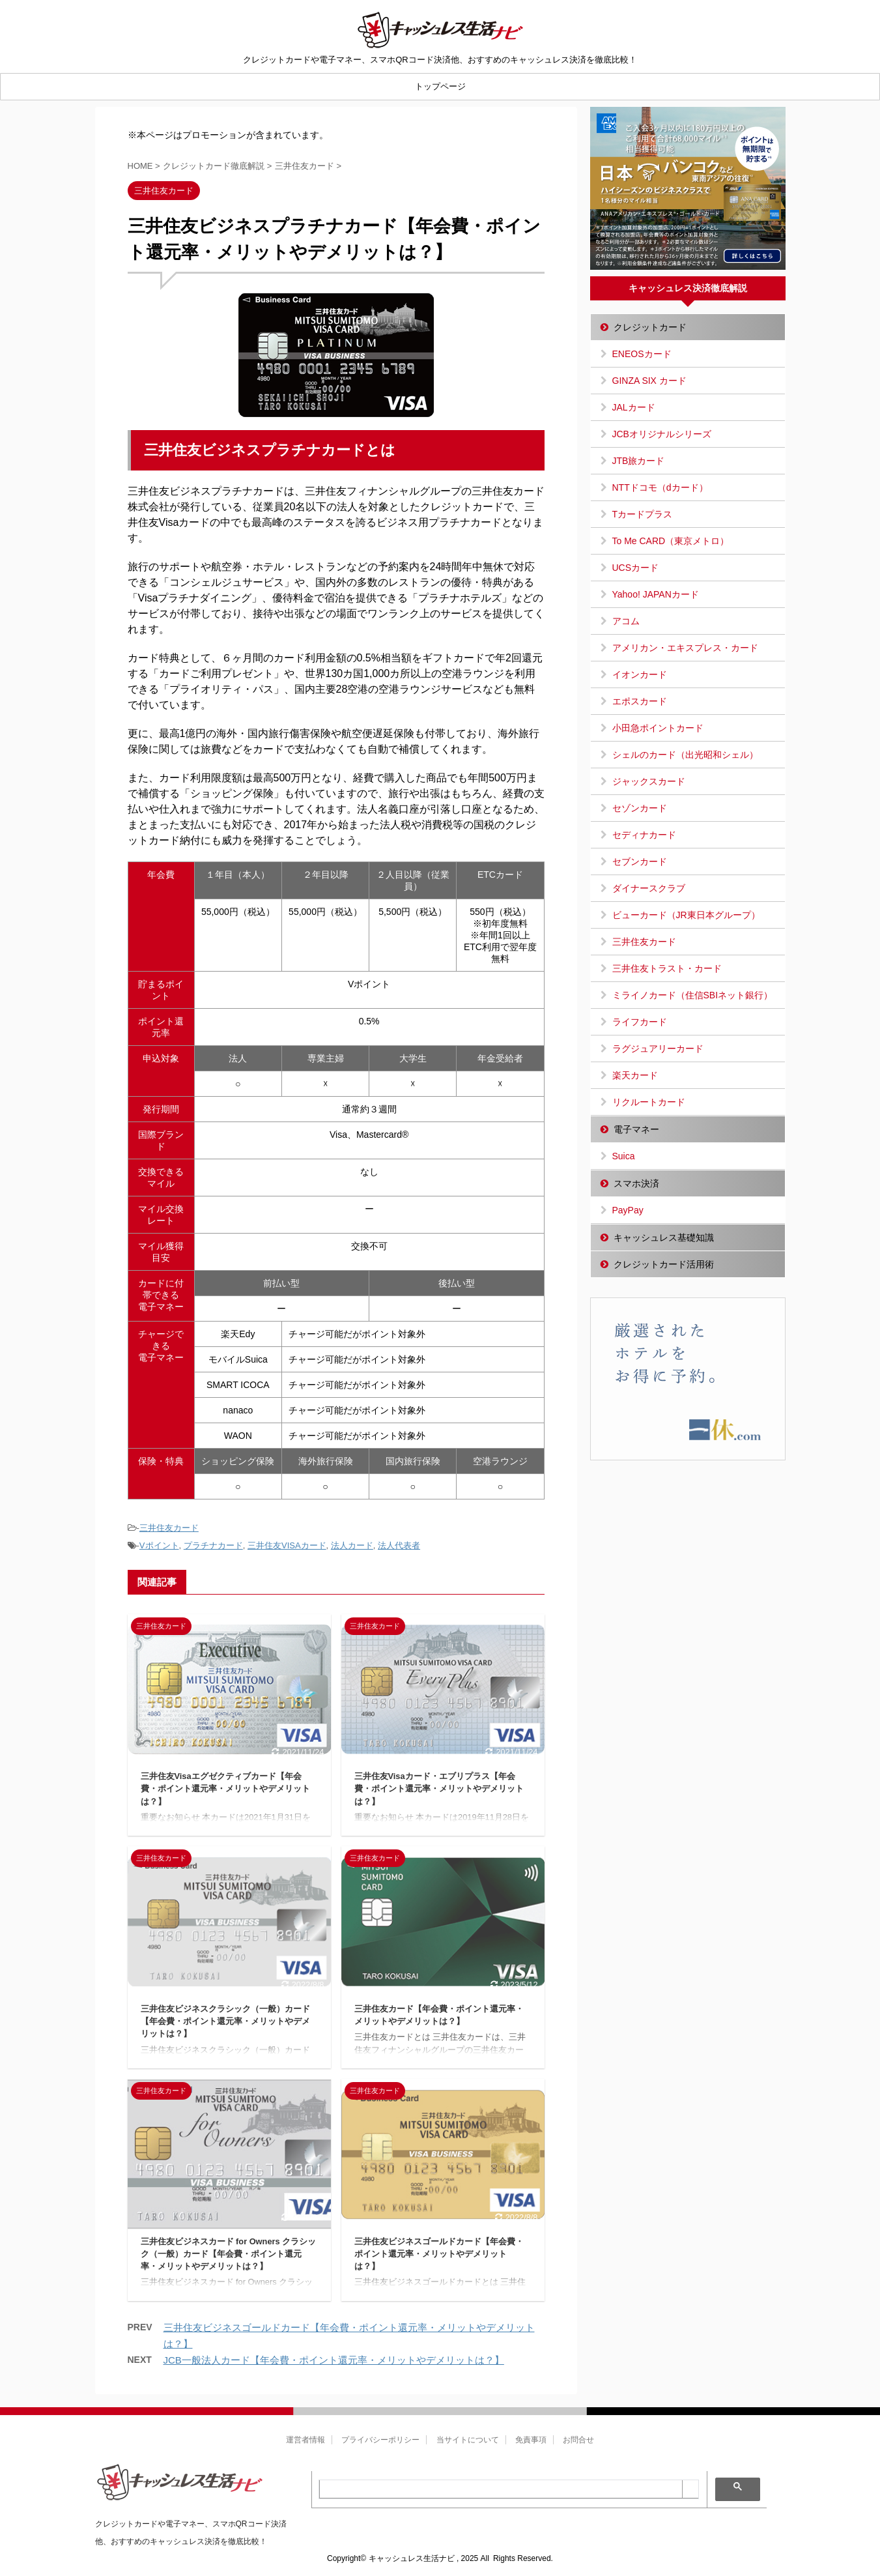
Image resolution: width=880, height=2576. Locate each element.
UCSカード (635, 567)
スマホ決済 (636, 1183)
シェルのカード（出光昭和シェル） (685, 754)
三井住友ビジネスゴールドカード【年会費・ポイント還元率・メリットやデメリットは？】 (439, 2253)
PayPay (628, 1210)
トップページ (440, 86)
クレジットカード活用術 (664, 1264)
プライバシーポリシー (380, 2439)
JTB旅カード (638, 461)
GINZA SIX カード (649, 380)
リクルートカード (648, 1102)
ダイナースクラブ (648, 888)
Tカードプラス (642, 514)
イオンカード (639, 674)
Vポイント (159, 1545)
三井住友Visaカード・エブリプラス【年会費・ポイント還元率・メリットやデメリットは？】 (439, 1788)
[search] (501, 2489)
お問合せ (578, 2439)
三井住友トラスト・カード (667, 968)
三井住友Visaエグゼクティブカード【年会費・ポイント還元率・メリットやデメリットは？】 (225, 1788)
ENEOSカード (642, 354)
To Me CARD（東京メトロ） (671, 541)
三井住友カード (169, 1528)
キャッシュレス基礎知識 (664, 1237)
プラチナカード (213, 1545)
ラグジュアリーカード (657, 1048)
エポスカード (639, 701)
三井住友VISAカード (287, 1545)
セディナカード (644, 835)
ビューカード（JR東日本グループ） (686, 915)
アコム (626, 621)
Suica (623, 1156)
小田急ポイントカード (657, 728)
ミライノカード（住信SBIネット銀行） (692, 995)
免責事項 (530, 2439)
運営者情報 (305, 2439)
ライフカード (639, 1022)
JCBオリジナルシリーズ (661, 434)
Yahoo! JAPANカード (655, 594)
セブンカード (639, 861)
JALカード (633, 407)
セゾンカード (639, 808)
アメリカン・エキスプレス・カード (685, 648)
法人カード (352, 1545)
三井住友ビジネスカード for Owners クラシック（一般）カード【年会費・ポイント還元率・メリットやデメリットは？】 (229, 2253)
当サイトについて (467, 2439)
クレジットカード (650, 327)
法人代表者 (399, 1545)
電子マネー (636, 1129)
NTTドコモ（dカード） (660, 487)
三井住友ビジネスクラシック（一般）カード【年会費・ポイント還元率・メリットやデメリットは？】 (225, 2021)
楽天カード (635, 1075)
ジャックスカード (648, 781)
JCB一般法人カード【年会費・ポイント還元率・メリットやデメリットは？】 (333, 2360)
